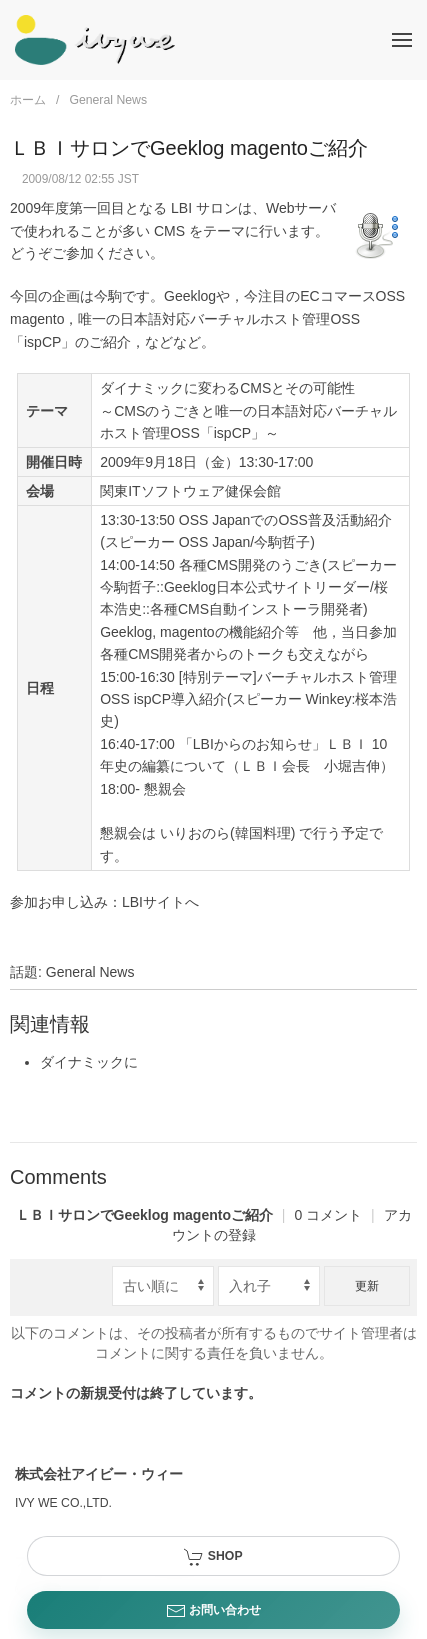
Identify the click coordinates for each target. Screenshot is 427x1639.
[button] (402, 40)
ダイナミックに (89, 1062)
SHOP (213, 1557)
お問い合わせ (213, 1611)
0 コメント (200, 1215)
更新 (367, 1286)
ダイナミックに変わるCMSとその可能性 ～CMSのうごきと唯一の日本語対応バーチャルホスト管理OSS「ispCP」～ (248, 410)
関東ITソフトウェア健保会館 (190, 491)
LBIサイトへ (160, 902)
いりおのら (195, 833)
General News (108, 100)
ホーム (28, 100)
